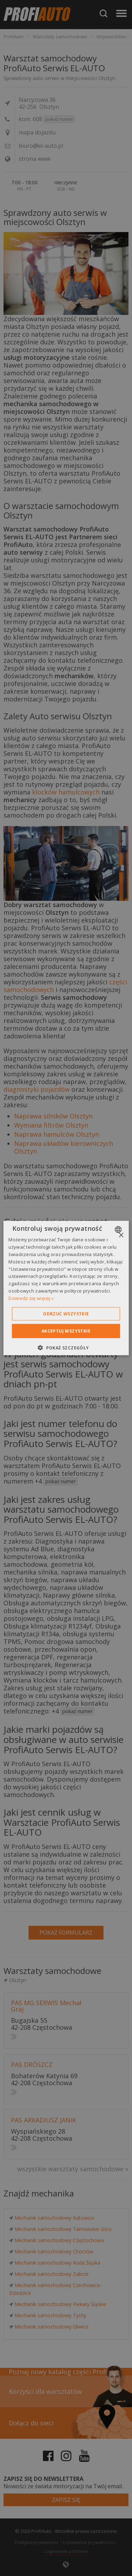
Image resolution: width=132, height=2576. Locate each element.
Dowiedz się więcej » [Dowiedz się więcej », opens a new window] (31, 1298)
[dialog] (65, 1288)
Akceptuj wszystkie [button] (66, 1331)
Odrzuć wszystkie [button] (66, 1313)
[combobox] (119, 1229)
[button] (66, 1347)
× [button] (121, 1235)
